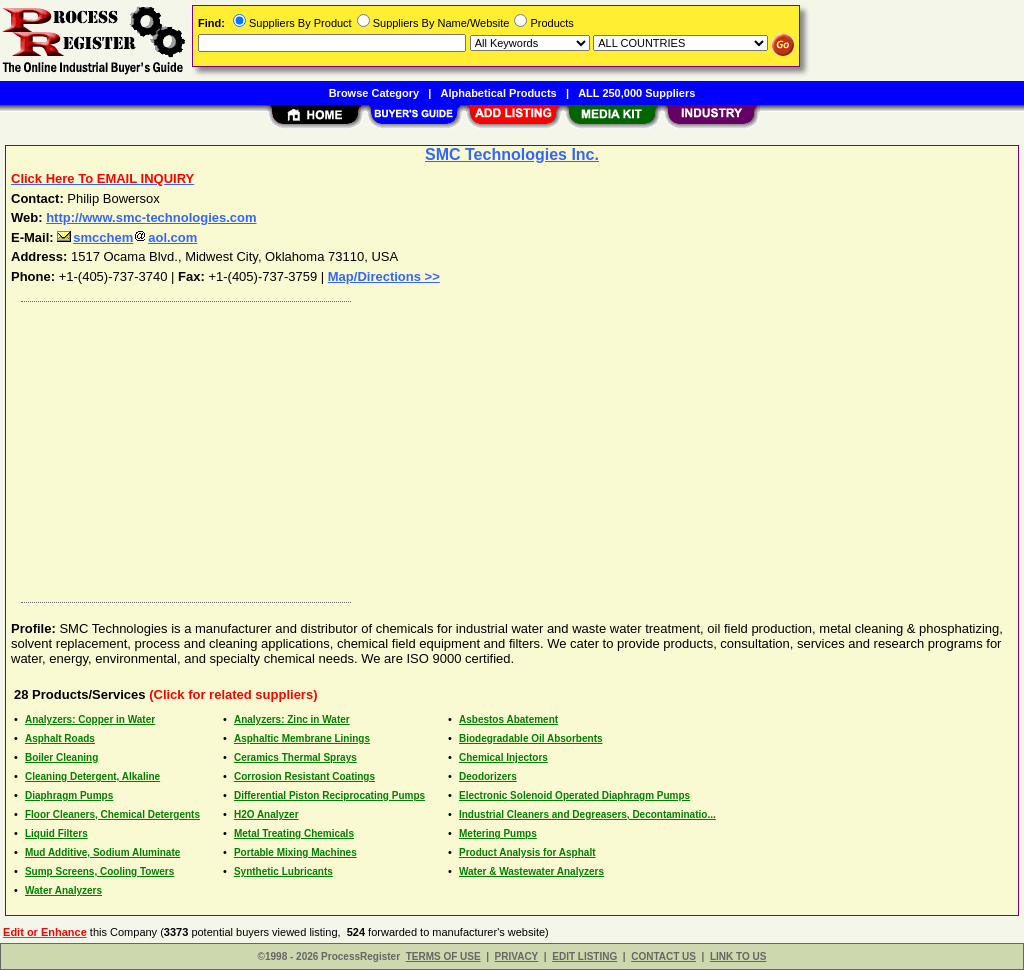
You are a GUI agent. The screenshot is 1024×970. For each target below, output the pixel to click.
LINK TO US (738, 956)
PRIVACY (517, 956)
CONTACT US (663, 956)
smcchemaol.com (127, 237)
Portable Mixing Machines (295, 852)
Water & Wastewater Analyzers (531, 871)
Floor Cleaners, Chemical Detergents (112, 814)
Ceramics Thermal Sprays (295, 757)
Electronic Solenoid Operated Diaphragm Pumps (574, 795)
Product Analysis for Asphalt (527, 852)
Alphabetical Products (499, 93)
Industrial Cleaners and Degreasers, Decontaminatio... (587, 814)
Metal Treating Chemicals (294, 833)
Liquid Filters (56, 833)
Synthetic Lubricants (283, 871)
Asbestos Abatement (508, 719)
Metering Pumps (498, 833)
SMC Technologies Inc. (512, 154)
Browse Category (374, 93)
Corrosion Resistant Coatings (304, 776)
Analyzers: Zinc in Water (292, 719)
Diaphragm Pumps (69, 795)
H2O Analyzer (266, 814)
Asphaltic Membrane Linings (302, 738)
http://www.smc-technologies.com (151, 217)
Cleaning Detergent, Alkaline (92, 776)
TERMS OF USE (443, 956)
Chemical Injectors (503, 757)
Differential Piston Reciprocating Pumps (329, 795)
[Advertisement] (513, 447)
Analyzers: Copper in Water (90, 719)
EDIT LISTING (584, 956)
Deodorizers (488, 776)
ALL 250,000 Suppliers (636, 93)
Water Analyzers (63, 890)
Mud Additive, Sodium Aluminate (102, 852)
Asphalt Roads (60, 738)
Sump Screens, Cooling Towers (99, 871)
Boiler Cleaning (61, 757)
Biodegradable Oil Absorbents (531, 738)
